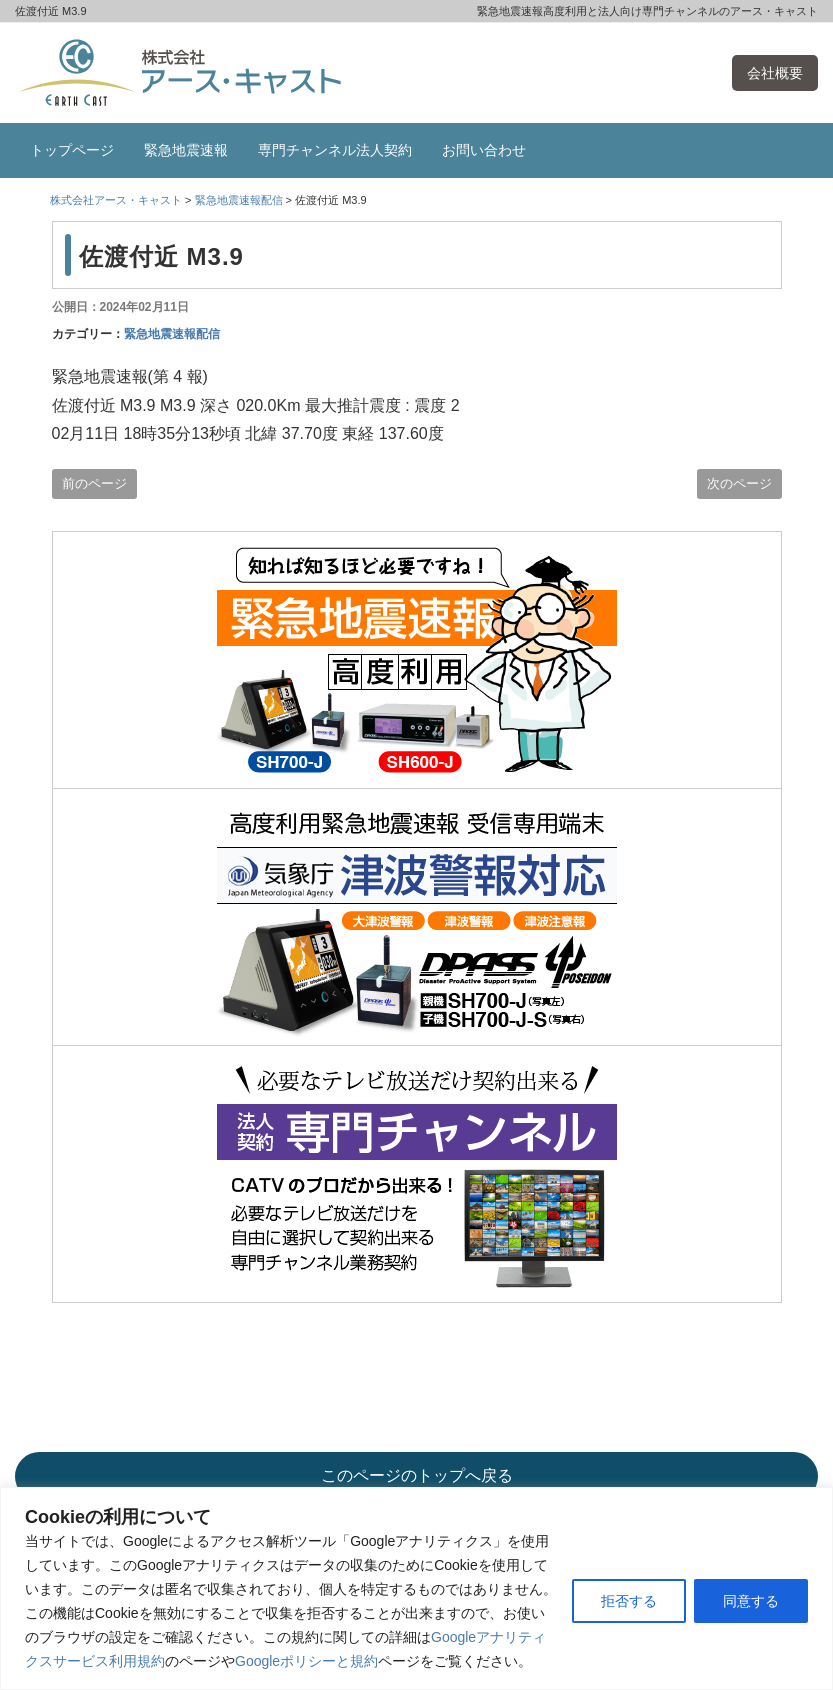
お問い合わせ (484, 150)
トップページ (72, 150)
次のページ (739, 483)
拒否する (629, 1601)
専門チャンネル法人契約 (335, 150)
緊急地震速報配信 (172, 334)
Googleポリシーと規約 (306, 1661)
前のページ (94, 483)
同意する (751, 1601)
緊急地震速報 (186, 150)
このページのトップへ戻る (417, 1475)
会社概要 (775, 73)
